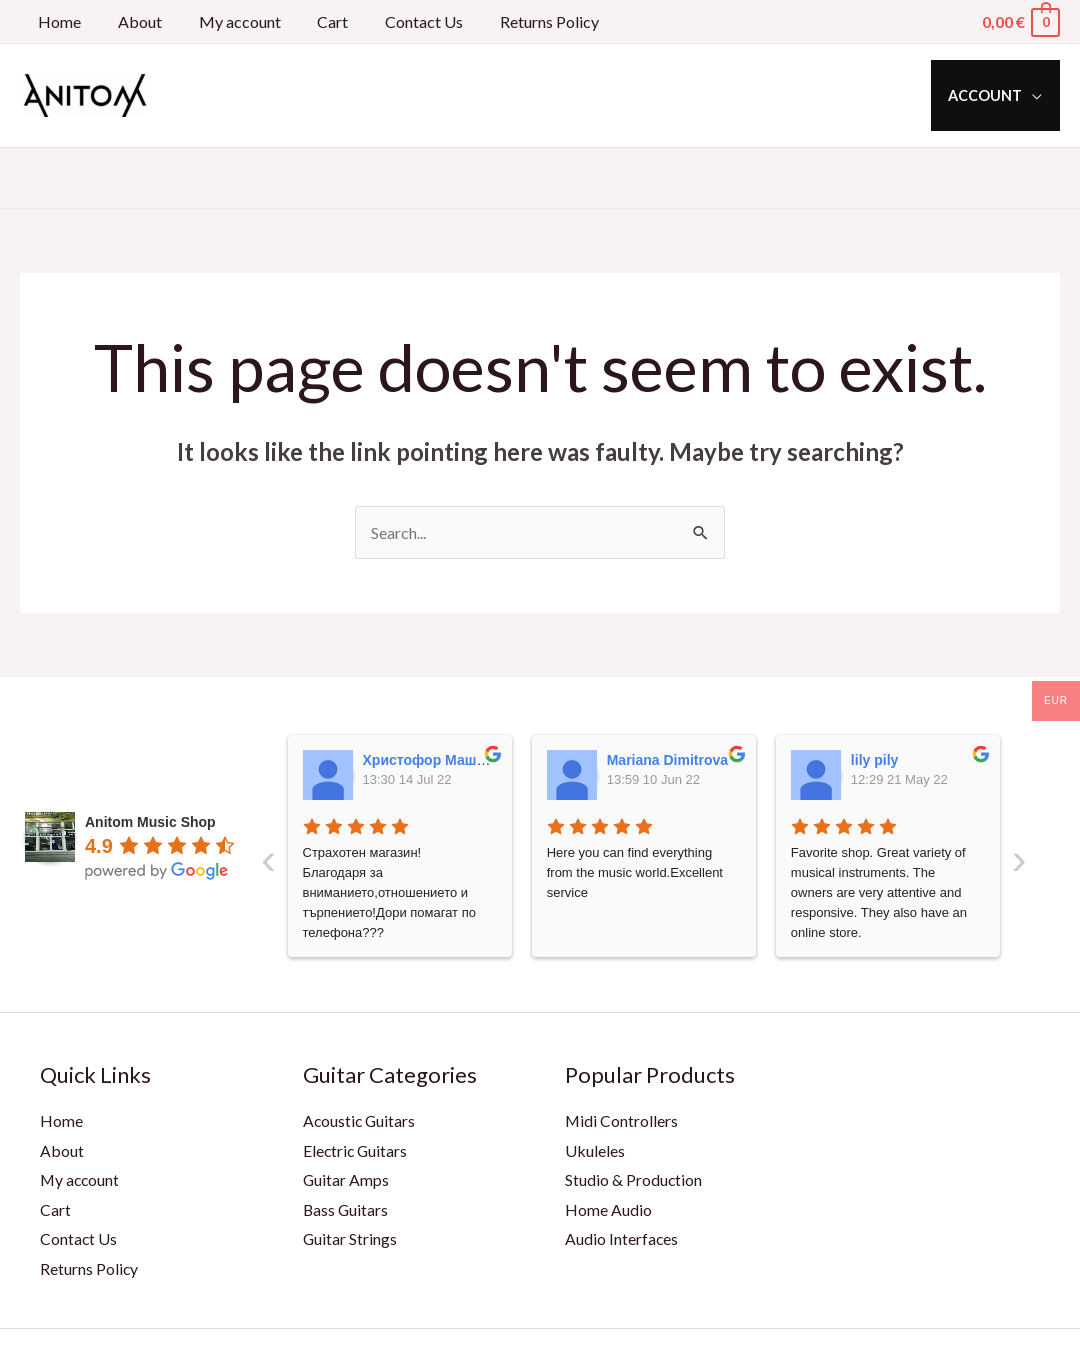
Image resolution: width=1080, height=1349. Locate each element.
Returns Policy (523, 21)
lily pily (874, 760)
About (133, 21)
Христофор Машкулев (440, 760)
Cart (316, 21)
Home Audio (608, 1209)
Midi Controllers (622, 1120)
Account (989, 95)
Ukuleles (595, 1150)
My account (228, 21)
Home (57, 21)
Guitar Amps (346, 1180)
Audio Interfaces (622, 1239)
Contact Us (403, 21)
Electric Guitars (356, 1150)
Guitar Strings (350, 1239)
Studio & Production (634, 1180)
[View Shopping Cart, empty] (1020, 21)
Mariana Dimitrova (667, 760)
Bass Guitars (346, 1209)
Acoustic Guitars (360, 1120)
